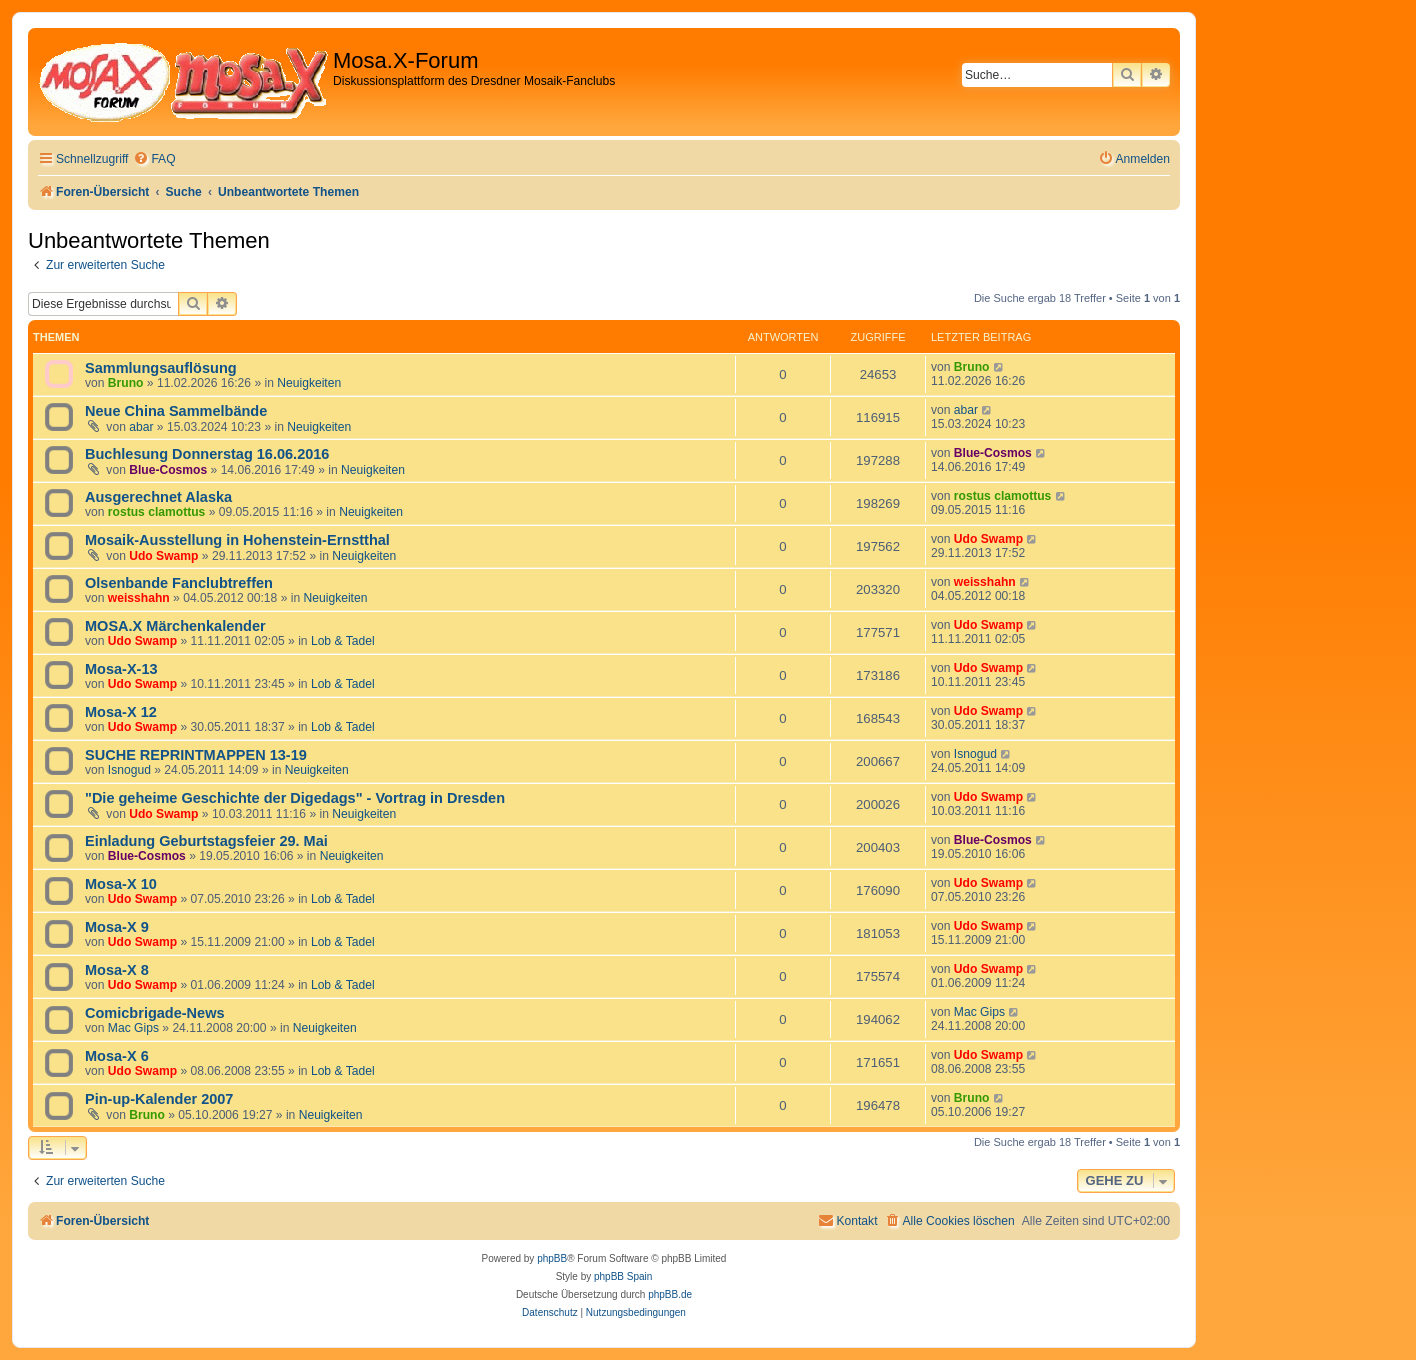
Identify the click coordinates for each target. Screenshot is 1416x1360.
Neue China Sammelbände (176, 411)
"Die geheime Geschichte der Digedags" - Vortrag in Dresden (295, 798)
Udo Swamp (163, 556)
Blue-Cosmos (168, 470)
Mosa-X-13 (121, 669)
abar (141, 427)
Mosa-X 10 (121, 884)
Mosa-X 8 (117, 970)
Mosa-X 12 (121, 712)
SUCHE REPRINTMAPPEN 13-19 (196, 755)
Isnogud (129, 770)
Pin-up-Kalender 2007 (159, 1099)
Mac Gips (133, 1028)
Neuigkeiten (309, 383)
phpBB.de (670, 1294)
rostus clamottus (156, 512)
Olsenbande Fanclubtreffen (179, 583)
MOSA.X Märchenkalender (175, 626)
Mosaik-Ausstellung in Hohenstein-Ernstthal (237, 540)
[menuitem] (154, 159)
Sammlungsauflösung (161, 368)
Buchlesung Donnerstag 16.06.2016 (207, 454)
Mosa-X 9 (117, 927)
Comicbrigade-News (155, 1013)
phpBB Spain (623, 1276)
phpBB (552, 1258)
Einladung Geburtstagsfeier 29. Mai (206, 841)
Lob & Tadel (343, 641)
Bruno (126, 383)
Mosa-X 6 (117, 1056)
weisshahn (139, 598)
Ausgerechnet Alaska (158, 497)
